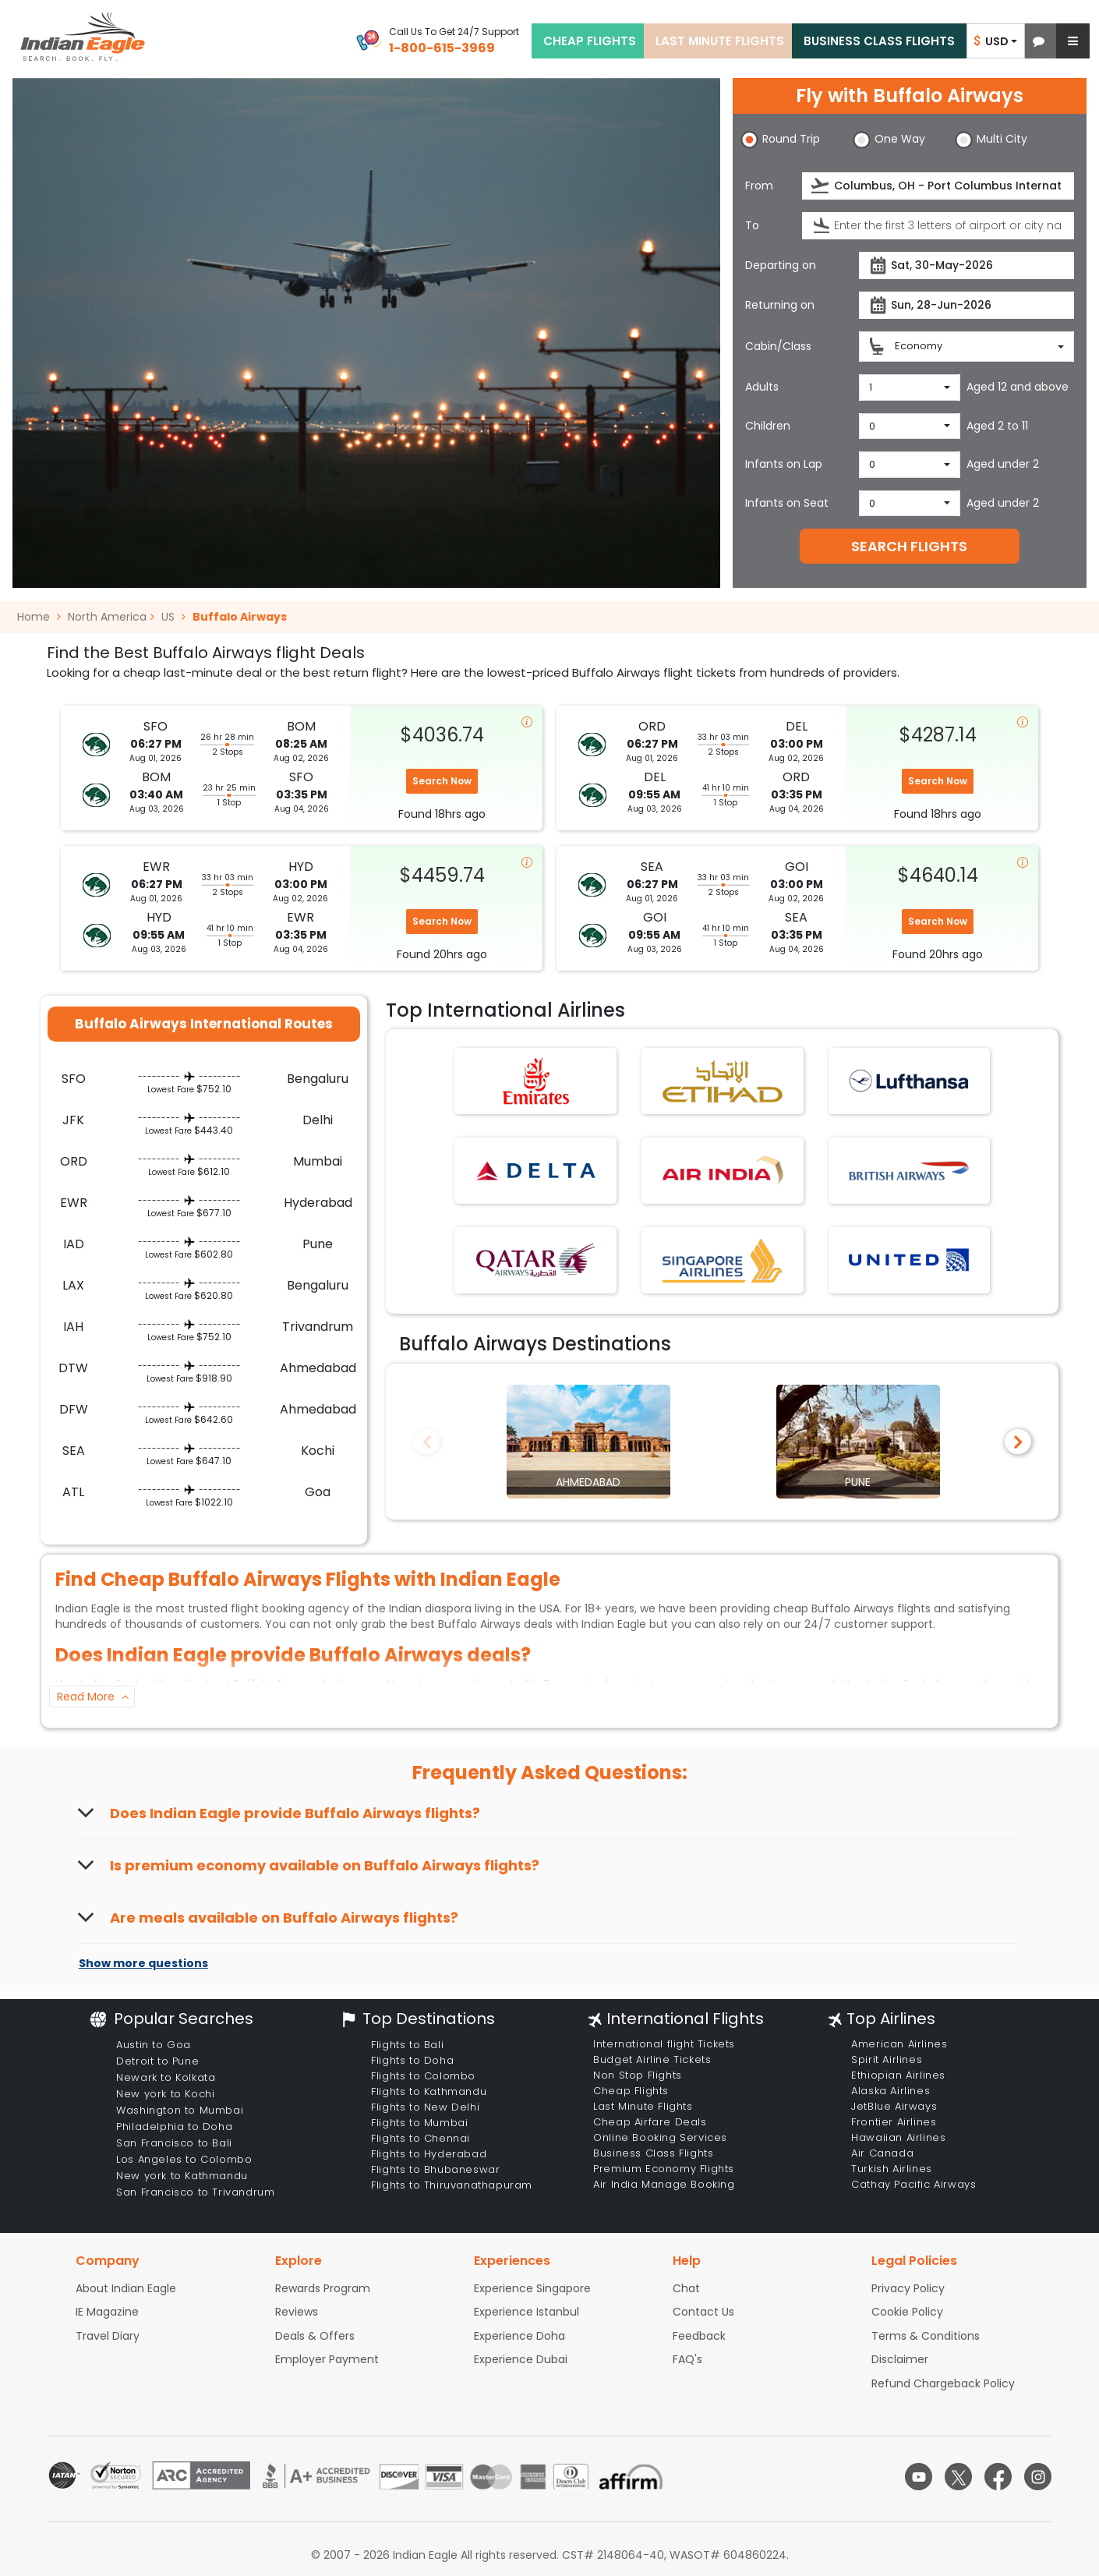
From (759, 185)
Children (767, 425)
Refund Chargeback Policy (943, 2383)
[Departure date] (966, 265)
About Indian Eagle (126, 2288)
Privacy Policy (908, 2288)
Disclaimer (899, 2359)
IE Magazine (107, 2311)
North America (107, 617)
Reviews (296, 2311)
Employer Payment (327, 2359)
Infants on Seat (787, 503)
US (168, 617)
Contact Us (703, 2311)
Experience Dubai (520, 2359)
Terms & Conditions (925, 2336)
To (752, 225)
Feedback (699, 2336)
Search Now (442, 780)
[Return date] (966, 305)
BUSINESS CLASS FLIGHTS (879, 41)
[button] (1038, 40)
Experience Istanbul (526, 2311)
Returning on (780, 305)
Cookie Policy (907, 2311)
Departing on (780, 265)
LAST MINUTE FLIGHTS (720, 41)
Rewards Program (322, 2288)
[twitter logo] (958, 2476)
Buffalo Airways (240, 617)
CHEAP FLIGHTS (589, 41)
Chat (686, 2288)
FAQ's (687, 2359)
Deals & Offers (315, 2336)
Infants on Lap (783, 464)
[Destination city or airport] (938, 225)
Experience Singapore (532, 2288)
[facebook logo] (998, 2476)
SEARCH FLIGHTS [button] (909, 546)
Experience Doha (519, 2336)
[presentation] (821, 186)
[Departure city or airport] (938, 186)
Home (39, 617)
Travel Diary (108, 2336)
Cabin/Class (778, 346)
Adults (762, 387)
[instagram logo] (1037, 2476)
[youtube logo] (918, 2476)
